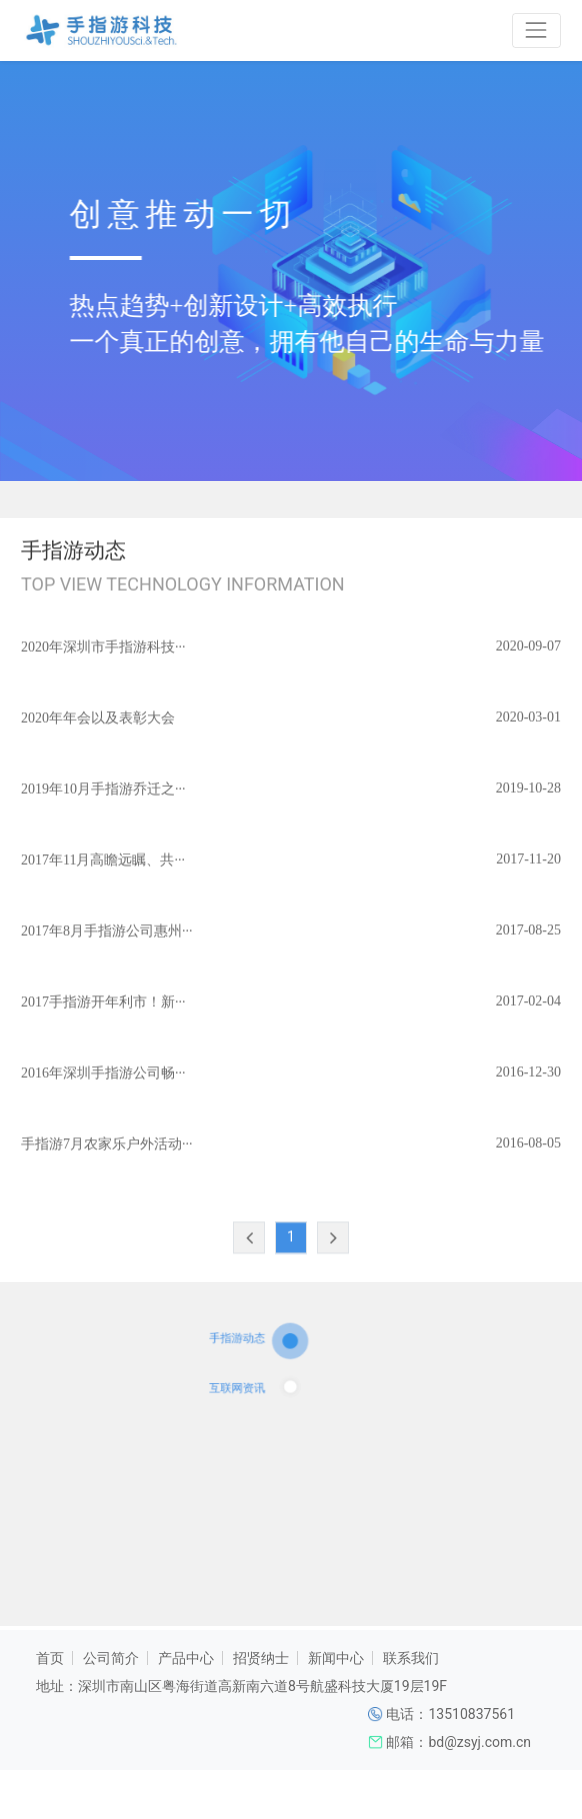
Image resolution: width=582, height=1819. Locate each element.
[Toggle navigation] (536, 30)
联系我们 (411, 1658)
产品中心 (186, 1658)
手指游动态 (253, 1362)
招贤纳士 (261, 1658)
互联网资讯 (253, 1397)
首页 (50, 1658)
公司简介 (111, 1658)
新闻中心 (336, 1658)
